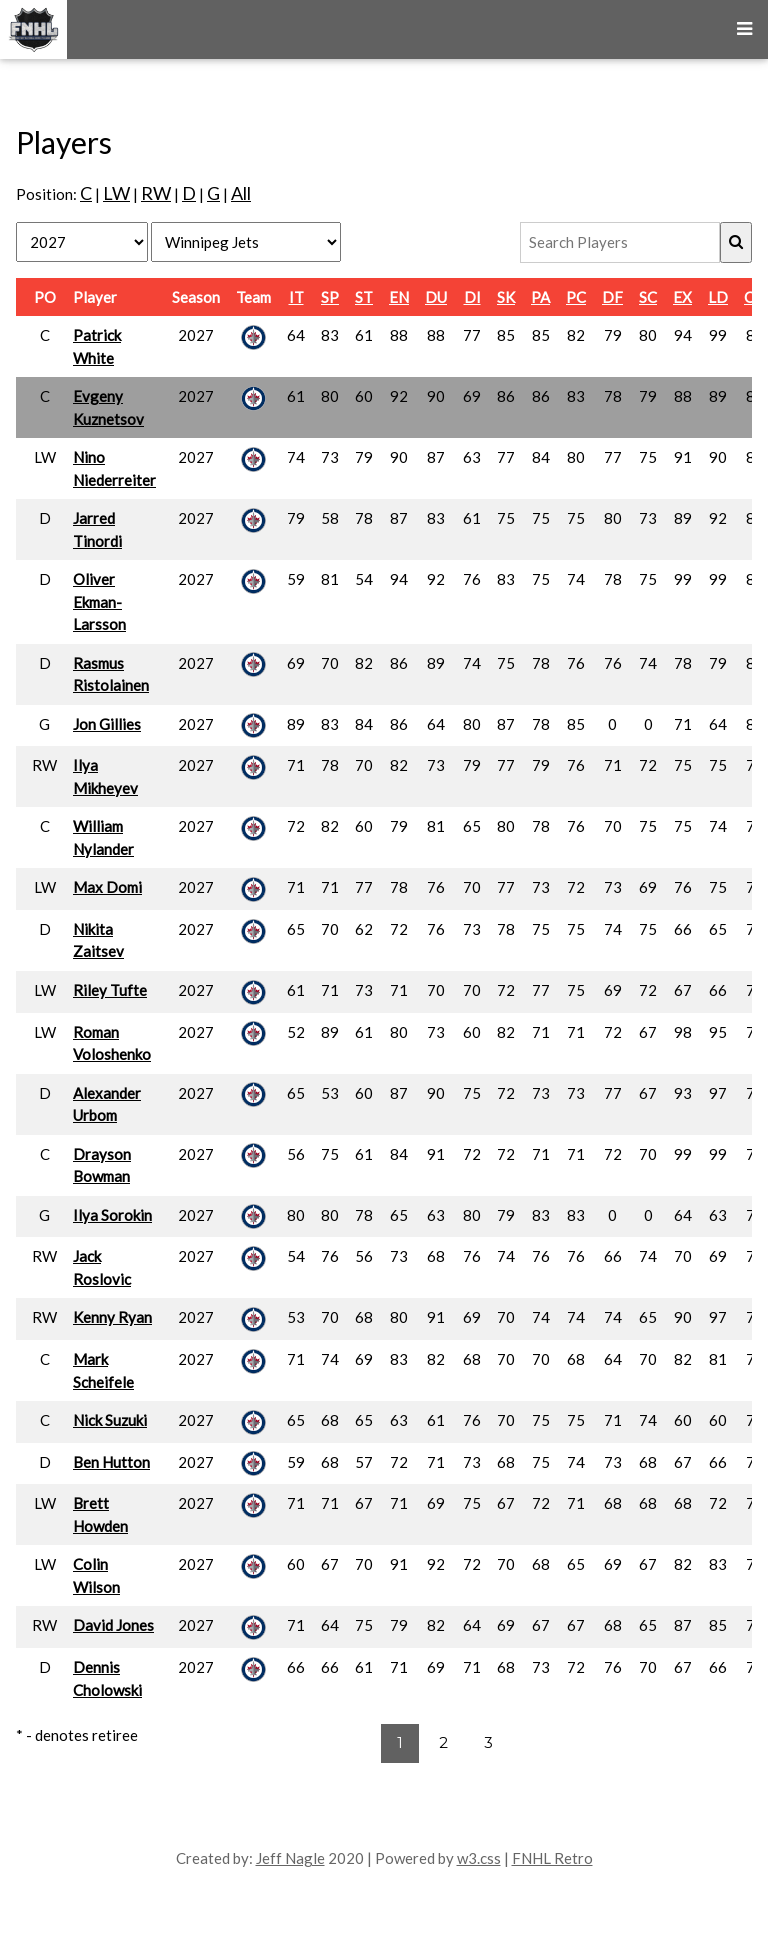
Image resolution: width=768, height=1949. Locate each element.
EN (399, 297)
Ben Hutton (111, 1462)
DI (472, 297)
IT (296, 297)
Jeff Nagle (290, 1858)
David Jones (113, 1625)
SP (330, 297)
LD (718, 297)
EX (682, 297)
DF (612, 297)
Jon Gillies (107, 724)
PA (540, 297)
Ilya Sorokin (112, 1215)
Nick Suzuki (110, 1420)
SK (506, 297)
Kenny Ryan (112, 1317)
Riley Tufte (110, 990)
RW (156, 193)
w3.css (479, 1858)
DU (436, 297)
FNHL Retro (552, 1858)
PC (576, 297)
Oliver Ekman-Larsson (99, 601)
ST (364, 297)
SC (648, 297)
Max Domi (107, 887)
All (241, 193)
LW (116, 193)
